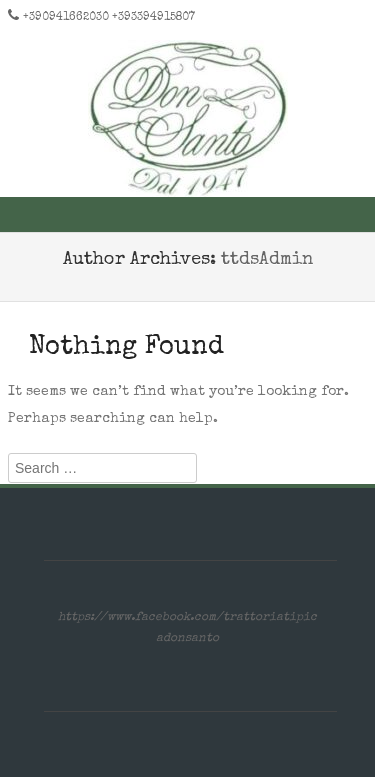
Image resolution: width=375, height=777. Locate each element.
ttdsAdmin (267, 260)
